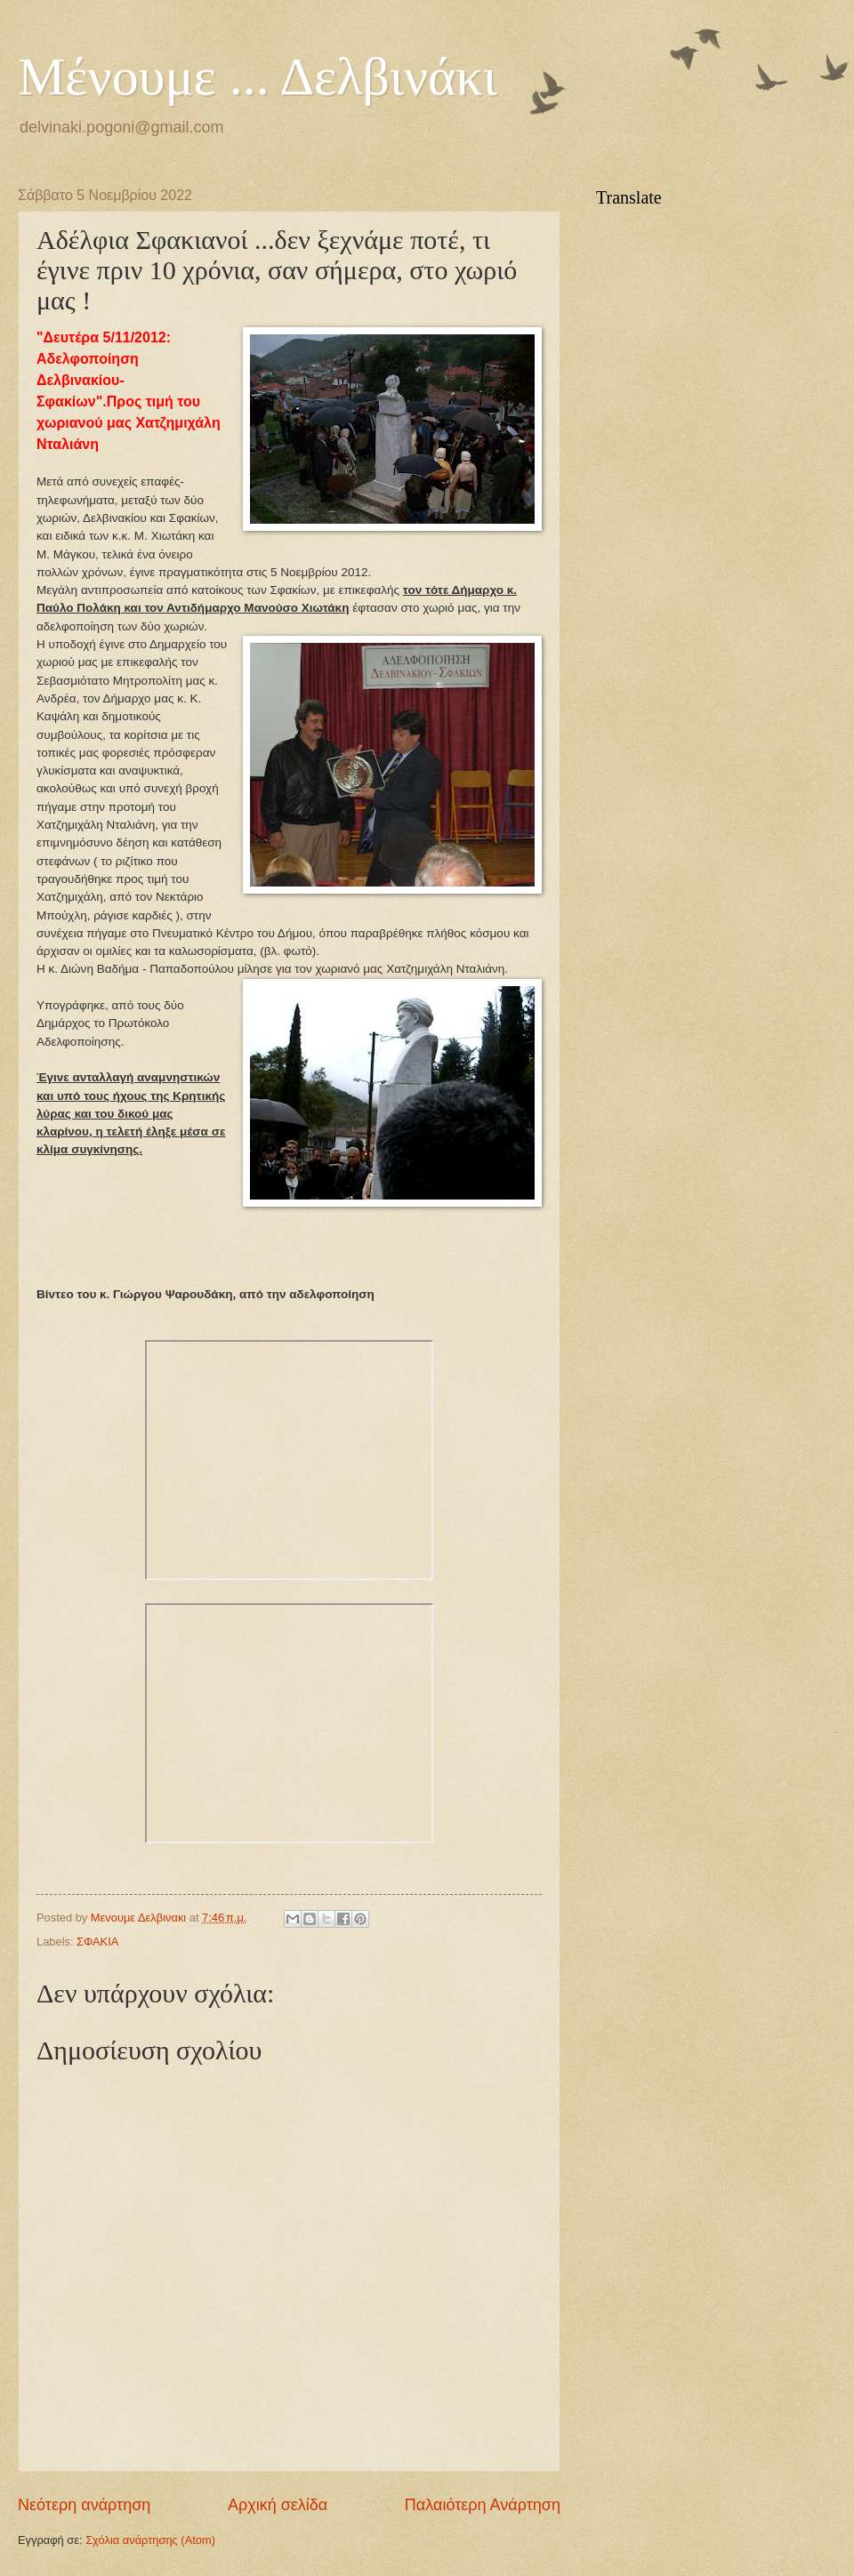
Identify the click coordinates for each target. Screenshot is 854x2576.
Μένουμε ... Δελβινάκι (257, 76)
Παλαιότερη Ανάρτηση (482, 2505)
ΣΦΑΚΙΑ (97, 1941)
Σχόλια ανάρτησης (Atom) (150, 2540)
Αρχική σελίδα (277, 2505)
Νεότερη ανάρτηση (84, 2505)
